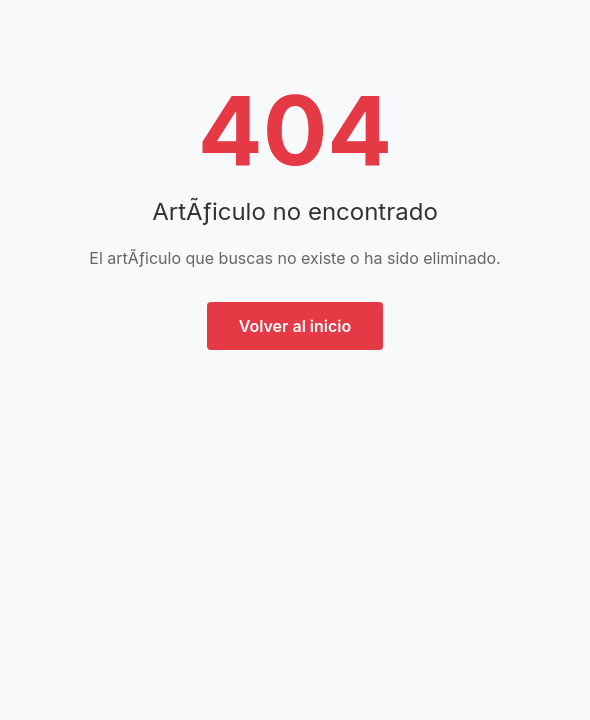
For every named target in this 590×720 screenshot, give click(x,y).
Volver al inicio (295, 326)
